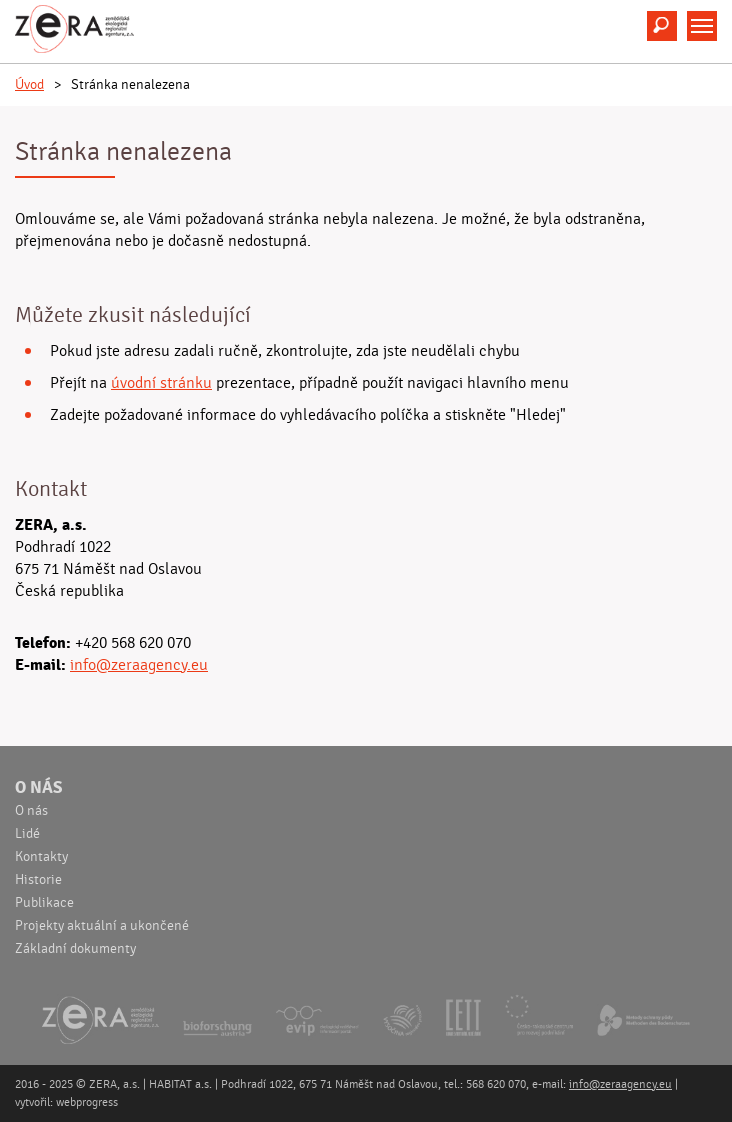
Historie (38, 880)
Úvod (29, 85)
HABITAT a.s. (180, 1084)
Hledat (662, 26)
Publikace (44, 903)
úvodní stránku (161, 383)
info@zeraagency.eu (139, 665)
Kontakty (41, 857)
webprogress (87, 1102)
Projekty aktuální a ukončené (102, 926)
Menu (702, 26)
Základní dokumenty (75, 949)
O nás (38, 787)
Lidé (27, 834)
